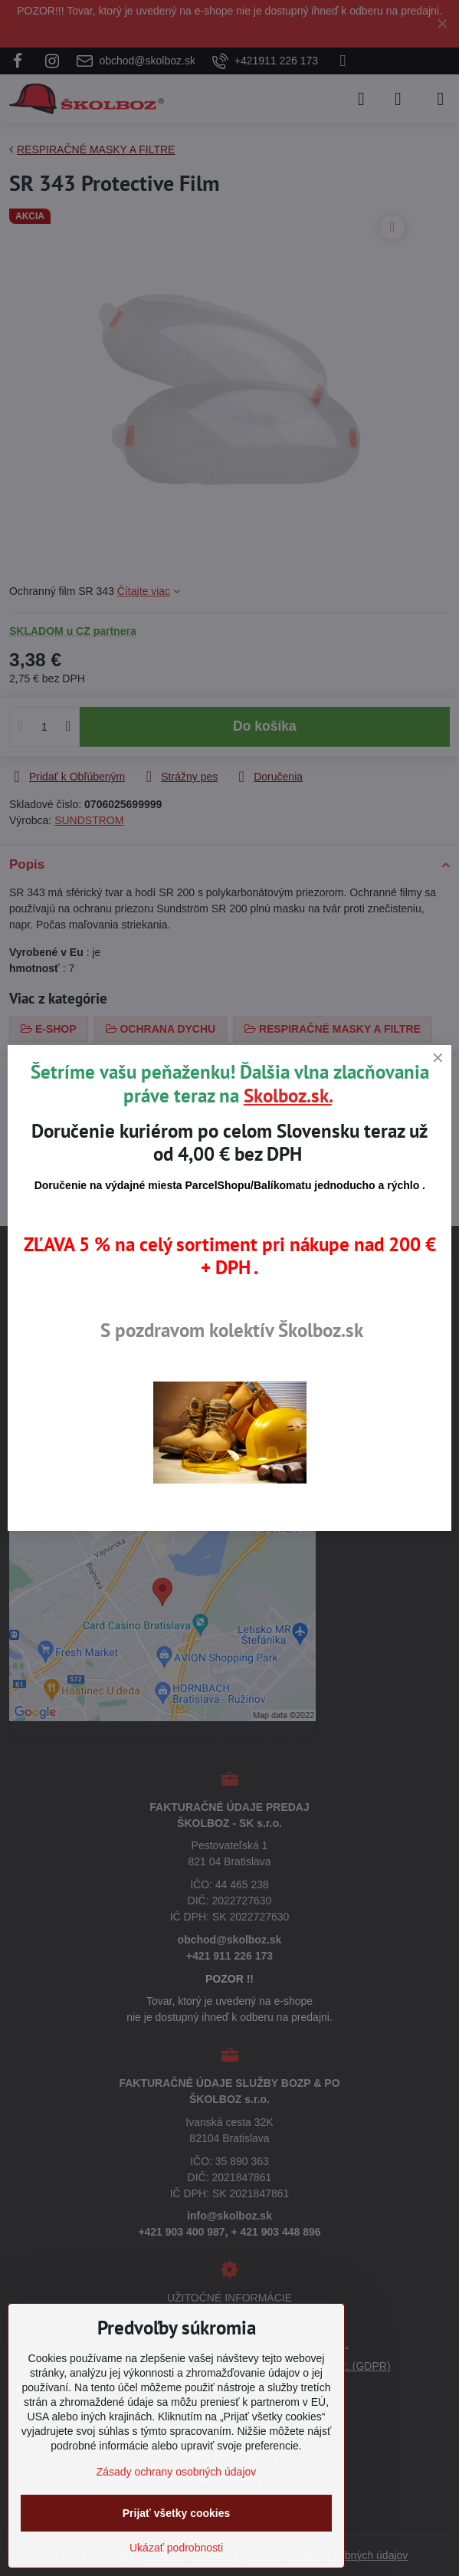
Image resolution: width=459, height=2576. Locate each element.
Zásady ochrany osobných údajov (177, 2472)
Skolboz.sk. (288, 1095)
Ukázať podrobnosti (176, 2548)
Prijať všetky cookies (177, 2513)
